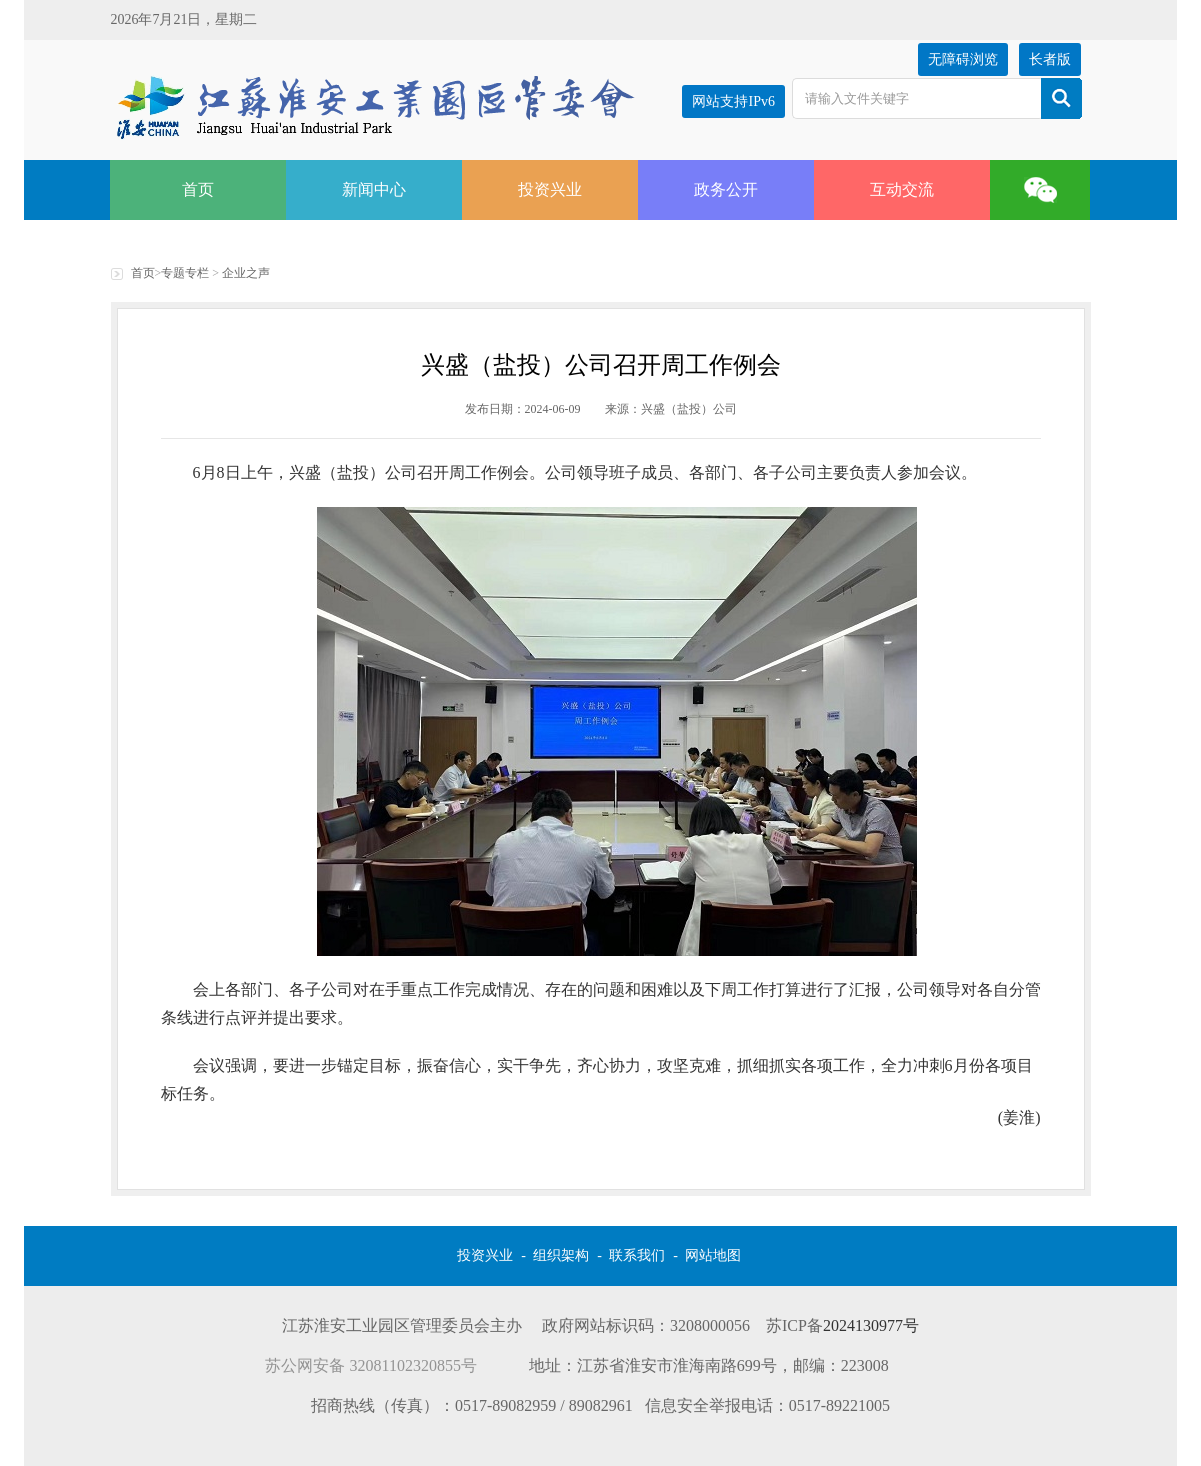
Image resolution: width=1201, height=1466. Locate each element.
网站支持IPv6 (733, 101)
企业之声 (246, 273)
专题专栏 (185, 273)
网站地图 (713, 1255)
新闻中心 (374, 189)
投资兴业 (550, 189)
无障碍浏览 (963, 59)
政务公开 (726, 189)
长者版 (1050, 59)
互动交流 (902, 189)
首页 (198, 189)
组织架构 (561, 1255)
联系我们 (637, 1255)
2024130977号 (871, 1325)
